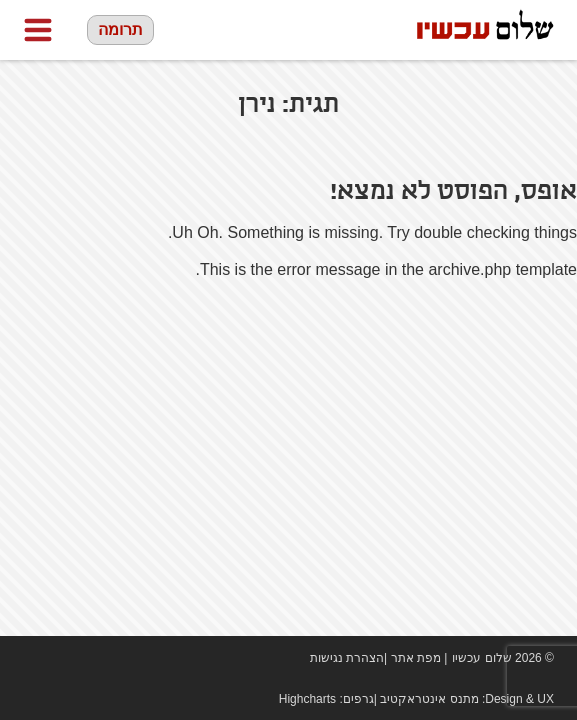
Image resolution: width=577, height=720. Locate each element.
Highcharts (307, 699)
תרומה (120, 29)
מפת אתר (416, 658)
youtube (63, 658)
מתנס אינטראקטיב (429, 699)
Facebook (33, 658)
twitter (93, 658)
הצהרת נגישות (347, 658)
